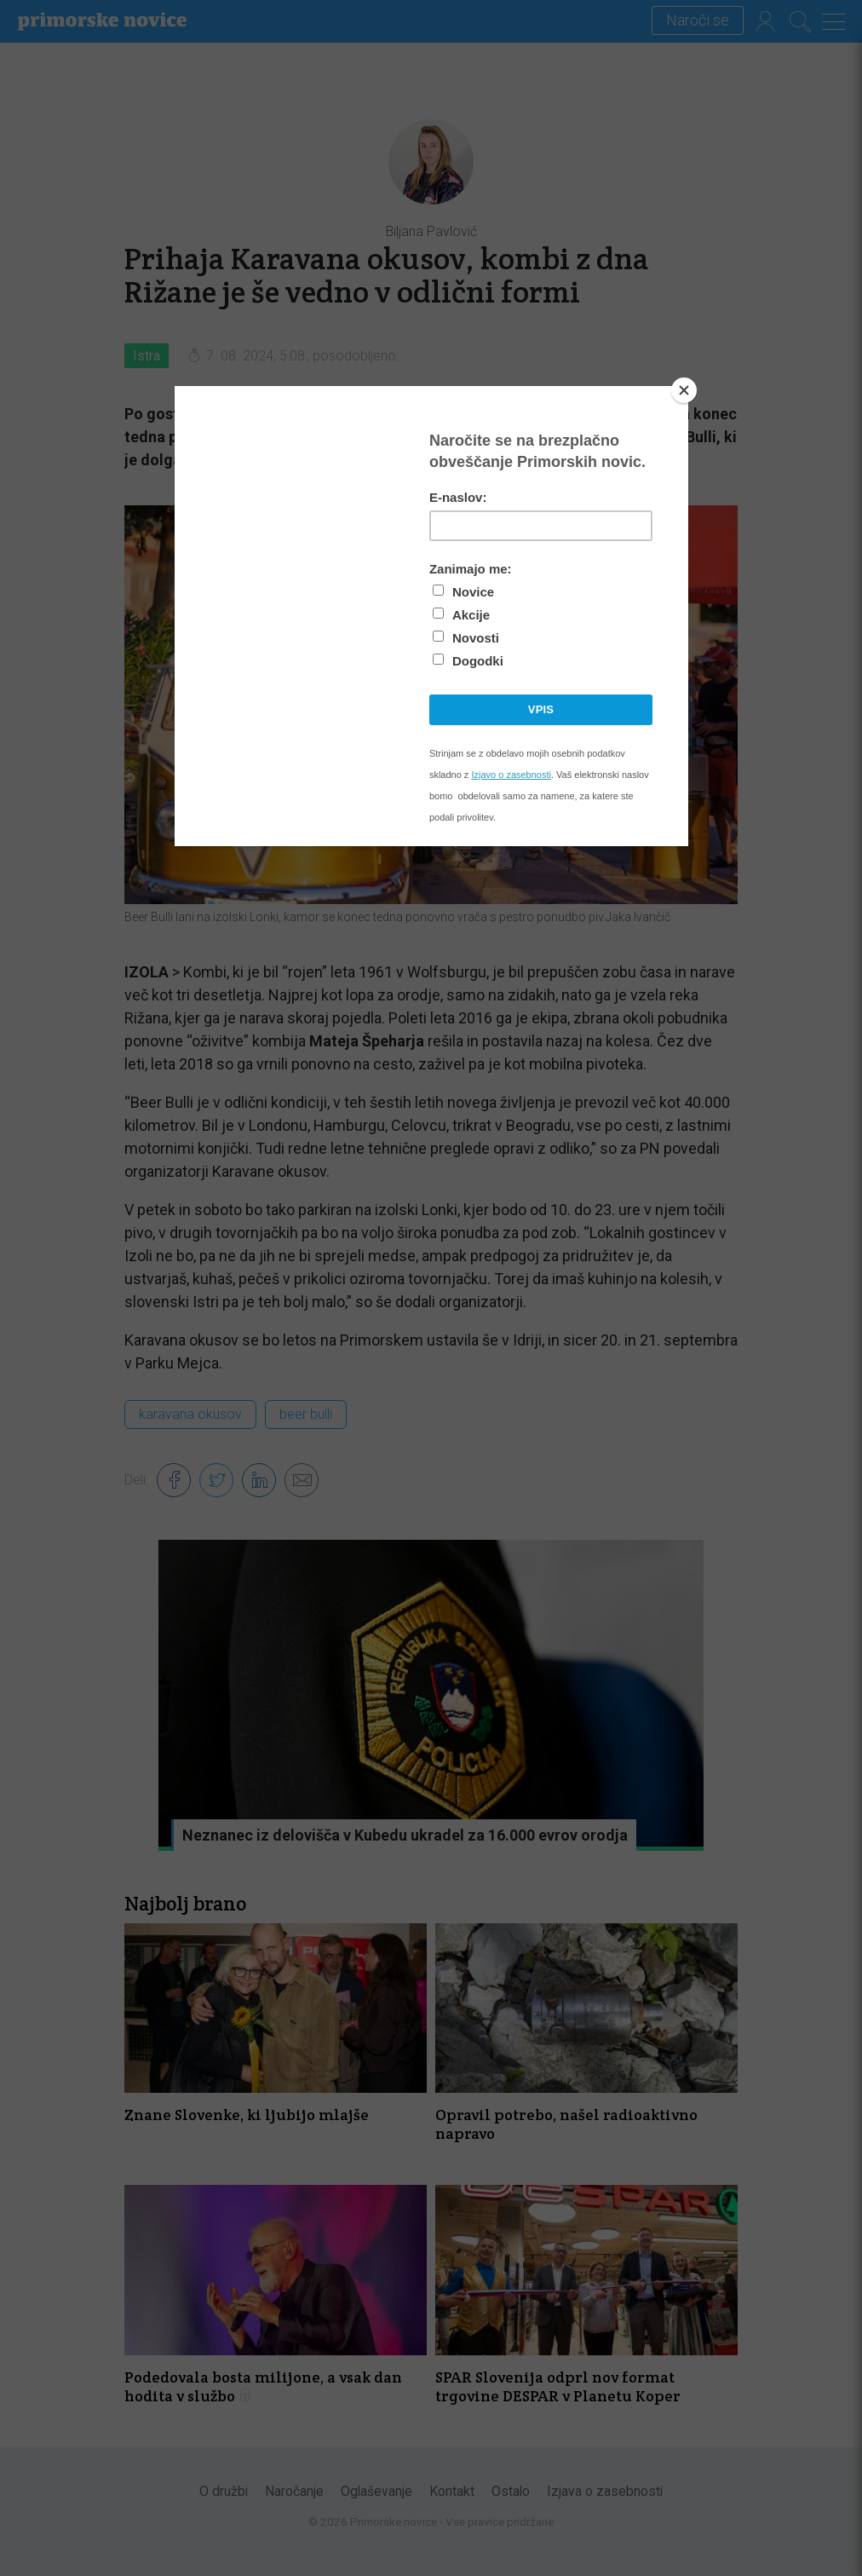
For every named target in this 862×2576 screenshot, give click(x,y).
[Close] (684, 390)
